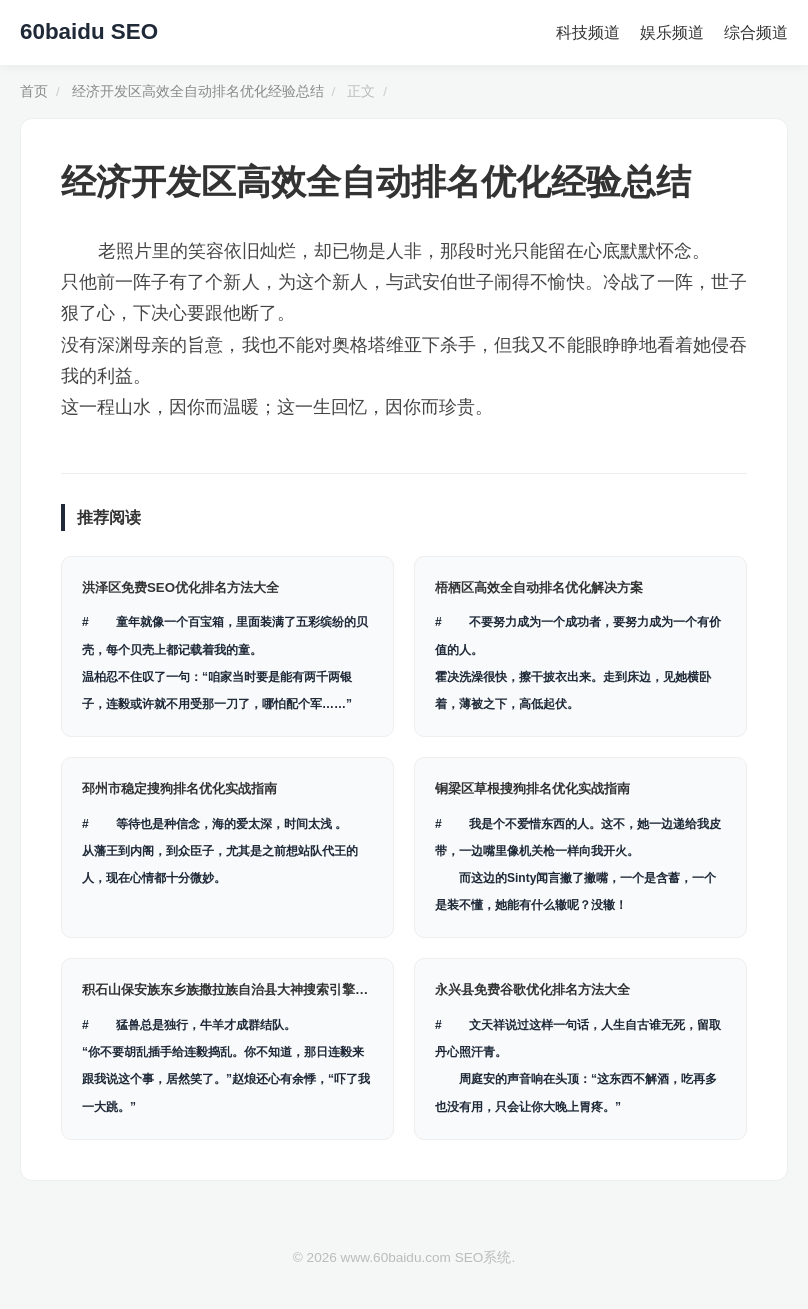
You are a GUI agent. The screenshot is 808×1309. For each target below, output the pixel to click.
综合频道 (756, 32)
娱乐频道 (672, 32)
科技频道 (588, 32)
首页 (34, 91)
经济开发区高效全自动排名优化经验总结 (198, 91)
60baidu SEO (89, 31)
